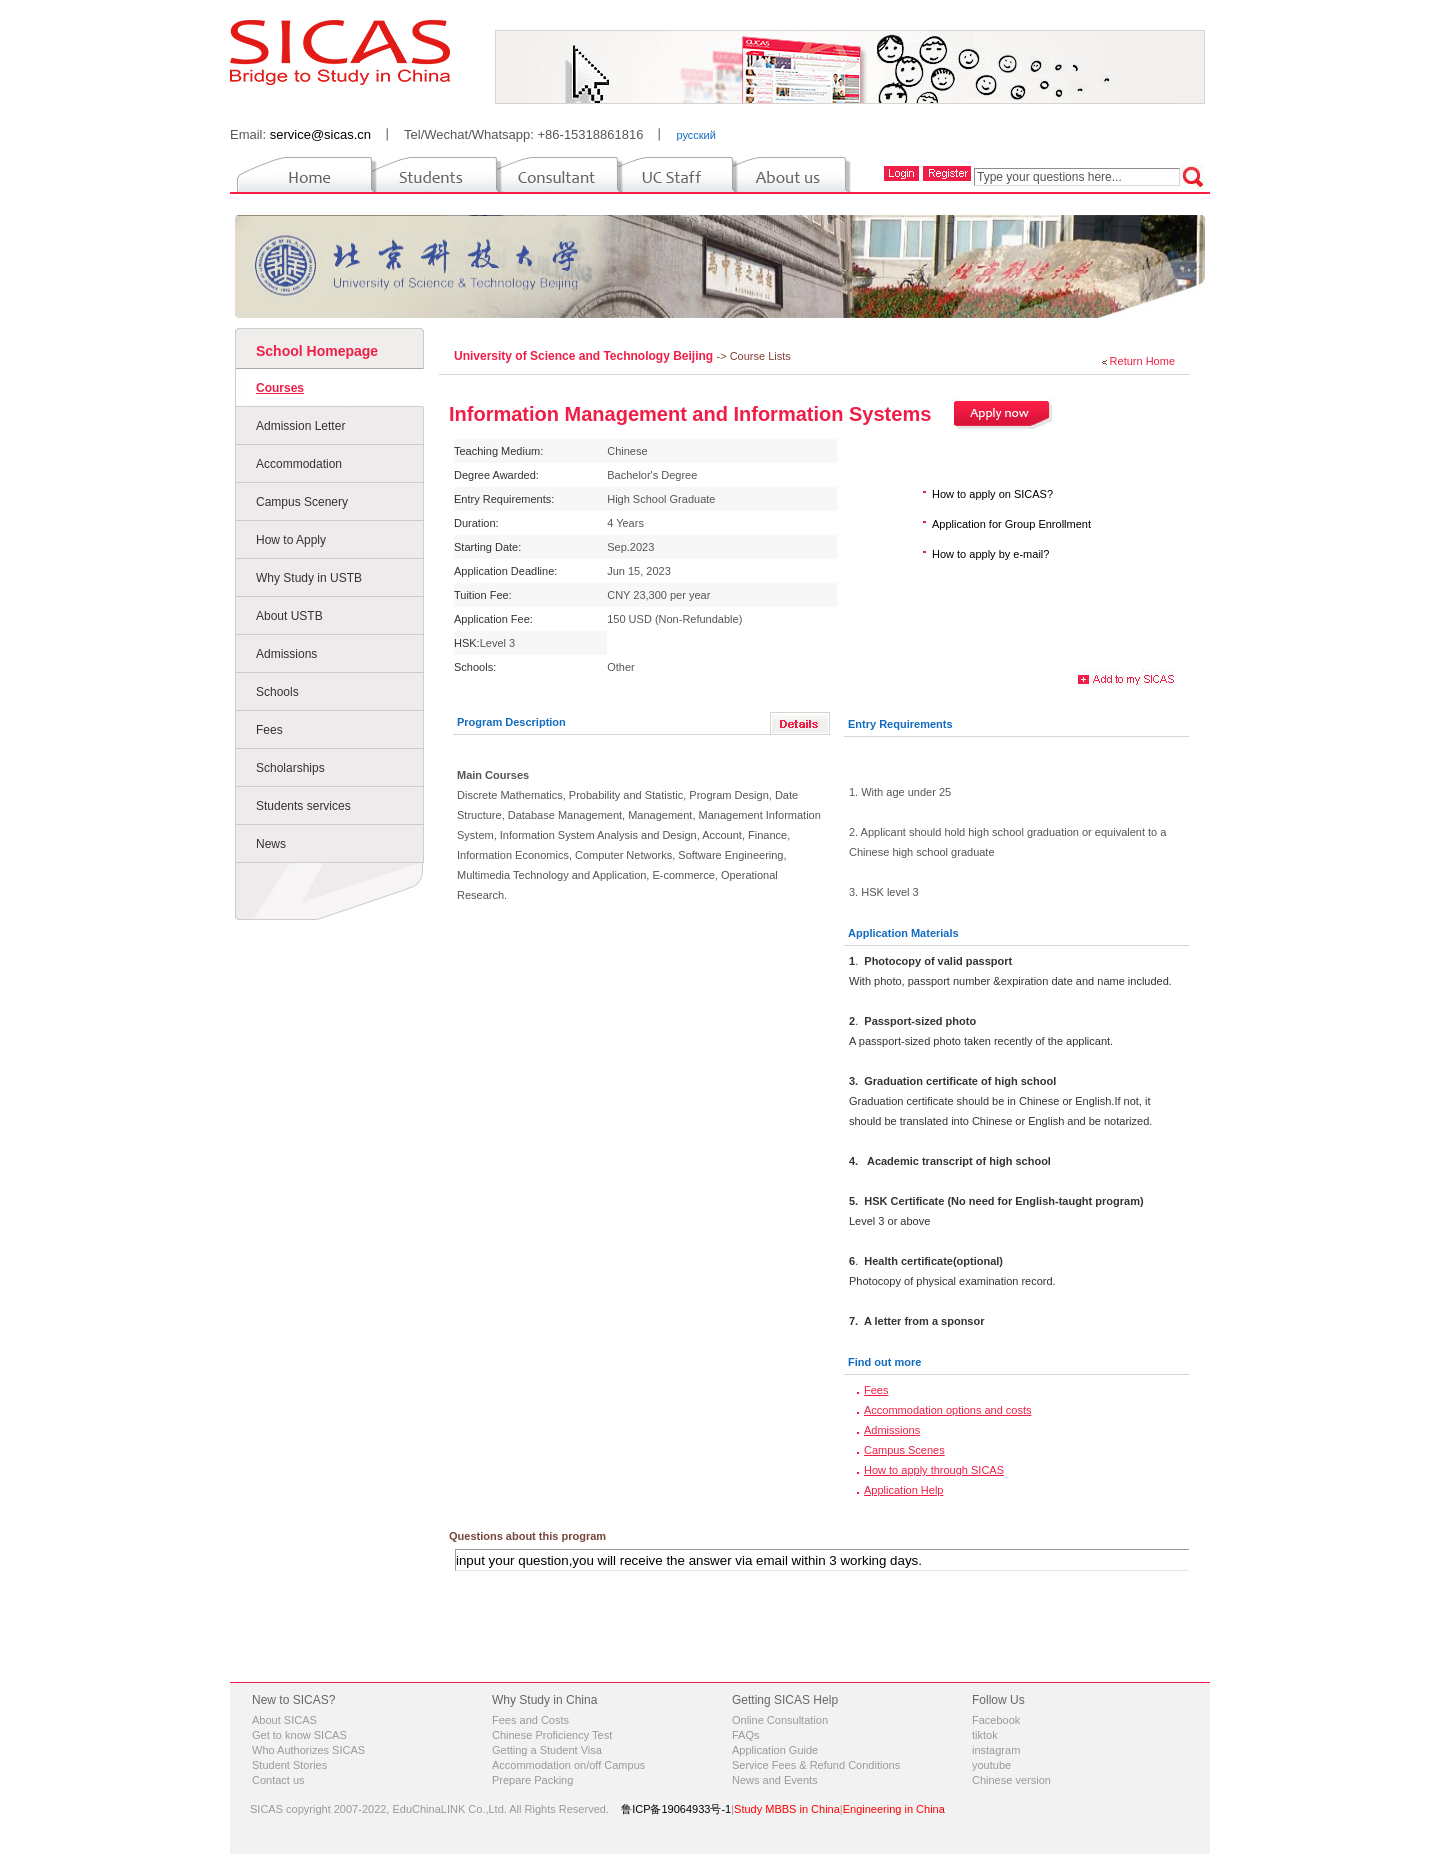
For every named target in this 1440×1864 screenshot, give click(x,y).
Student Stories (289, 1765)
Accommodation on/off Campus (568, 1765)
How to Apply (291, 540)
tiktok (985, 1735)
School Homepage (317, 351)
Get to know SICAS (299, 1735)
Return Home (1142, 361)
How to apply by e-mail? (990, 554)
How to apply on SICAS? (992, 494)
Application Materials (903, 933)
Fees (269, 730)
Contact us (278, 1780)
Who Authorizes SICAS (308, 1750)
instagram (996, 1750)
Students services (303, 806)
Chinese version (1011, 1780)
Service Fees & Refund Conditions (816, 1765)
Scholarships (290, 768)
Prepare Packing (532, 1780)
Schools (277, 692)
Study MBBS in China (787, 1809)
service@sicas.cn (320, 134)
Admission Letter (300, 426)
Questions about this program (527, 1536)
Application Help (904, 1490)
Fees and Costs (530, 1720)
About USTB (289, 616)
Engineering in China (894, 1809)
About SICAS (284, 1720)
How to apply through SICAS (934, 1470)
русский (695, 135)
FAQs (746, 1735)
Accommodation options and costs (948, 1410)
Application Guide (775, 1750)
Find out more (884, 1362)
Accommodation (299, 464)
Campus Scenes (904, 1450)
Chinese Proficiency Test (552, 1735)
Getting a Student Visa (547, 1750)
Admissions (286, 654)
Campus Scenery (302, 502)
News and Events (775, 1780)
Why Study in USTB (309, 578)
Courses (280, 388)
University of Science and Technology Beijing (585, 356)
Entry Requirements (900, 724)
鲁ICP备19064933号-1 (676, 1809)
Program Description (511, 722)
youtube (991, 1765)
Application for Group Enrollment (1011, 524)
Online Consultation (780, 1720)
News (271, 844)
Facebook (996, 1720)
